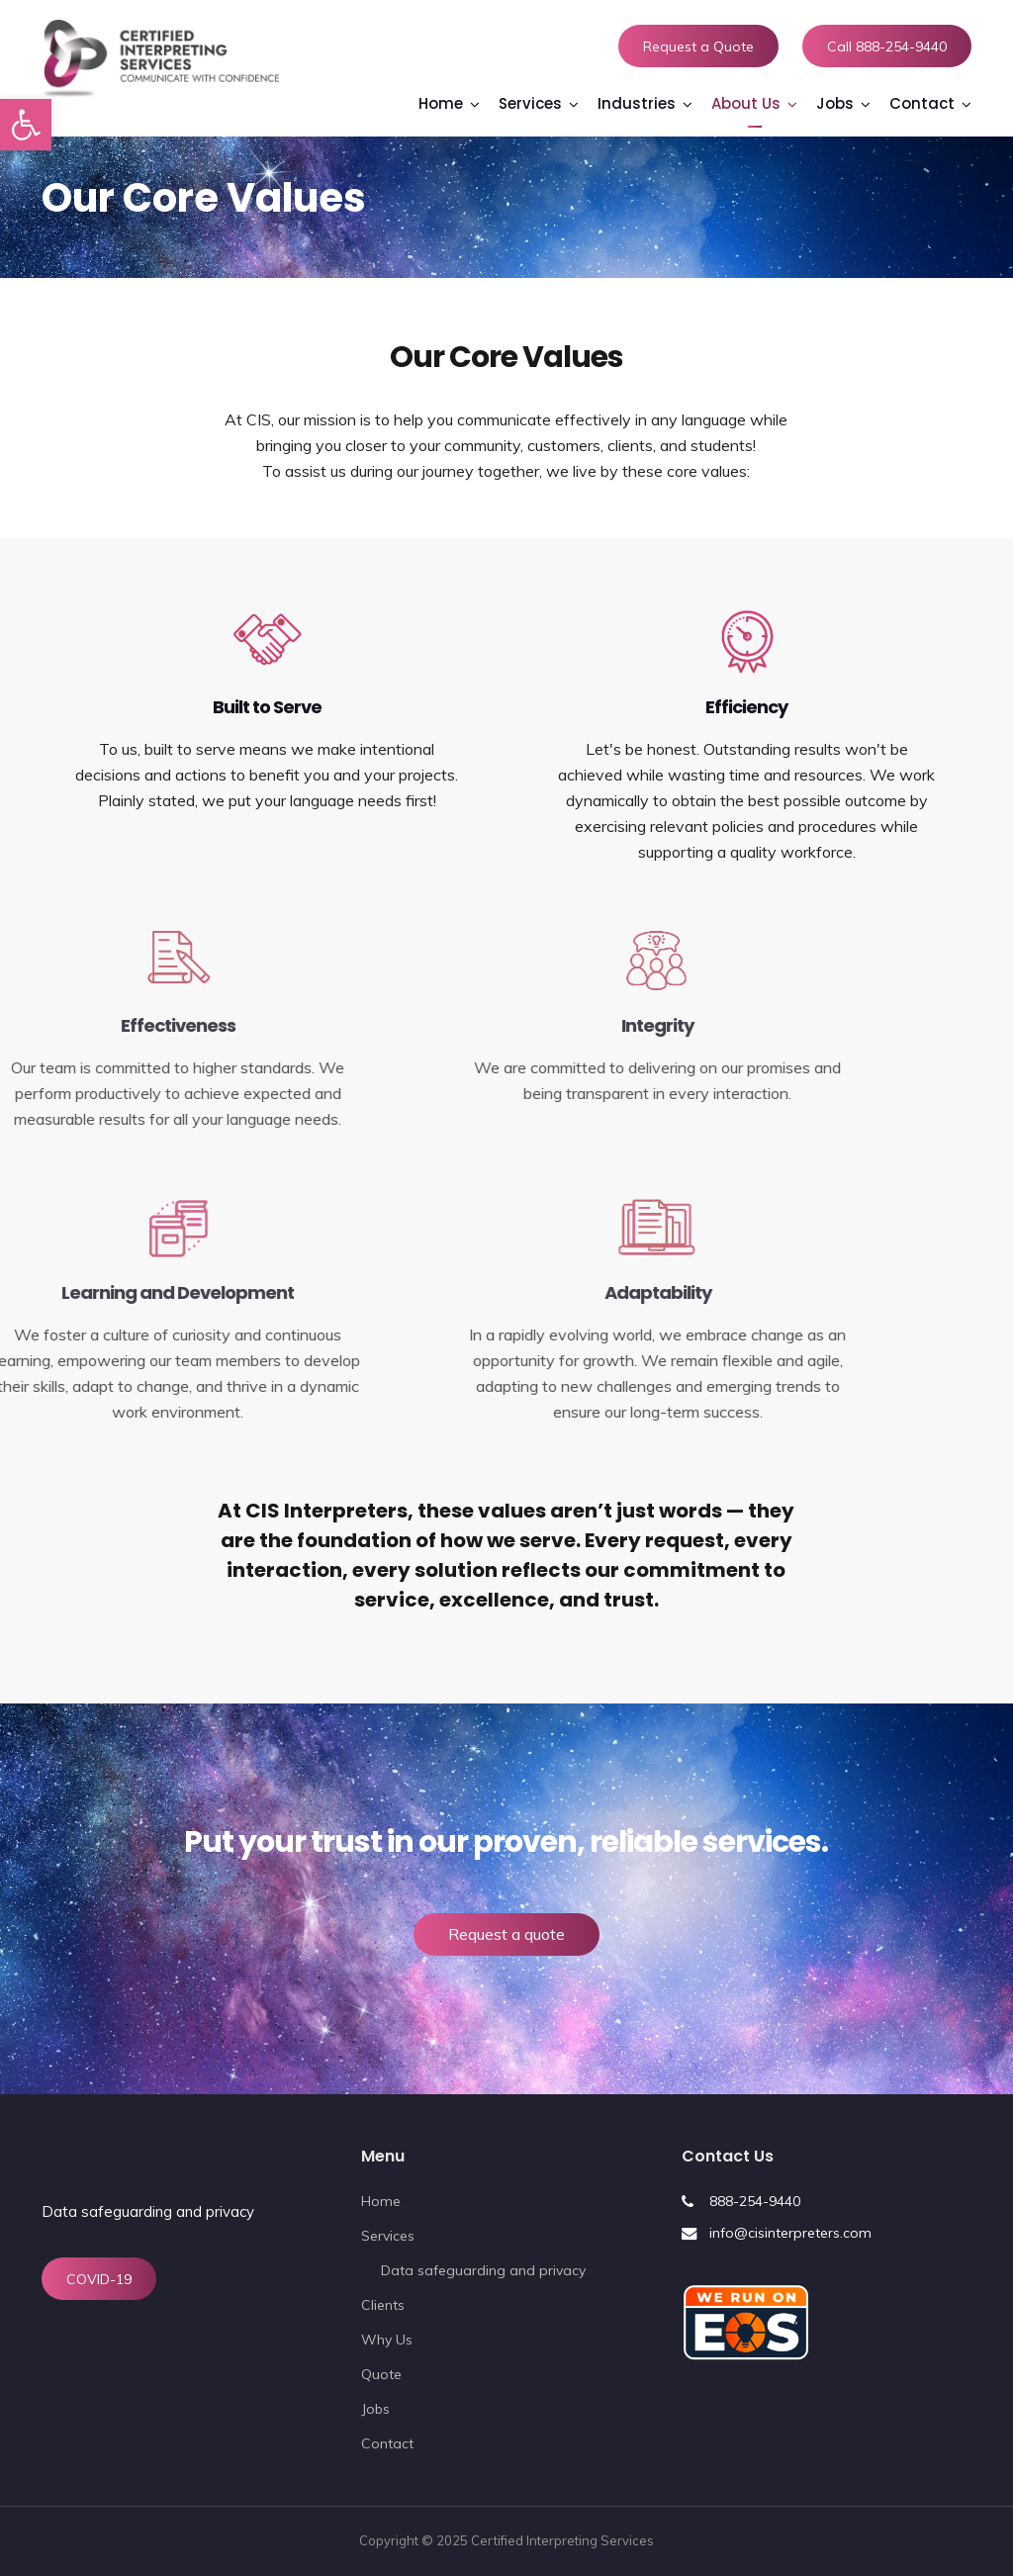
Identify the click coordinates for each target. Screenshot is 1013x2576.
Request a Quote (698, 46)
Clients (383, 2305)
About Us (746, 103)
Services (530, 103)
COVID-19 (99, 2279)
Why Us (387, 2339)
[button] (25, 124)
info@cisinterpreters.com (790, 2233)
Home (440, 103)
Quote (381, 2374)
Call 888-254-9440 (887, 46)
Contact (922, 103)
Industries (637, 103)
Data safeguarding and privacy (148, 2211)
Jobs (835, 103)
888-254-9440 (754, 2201)
